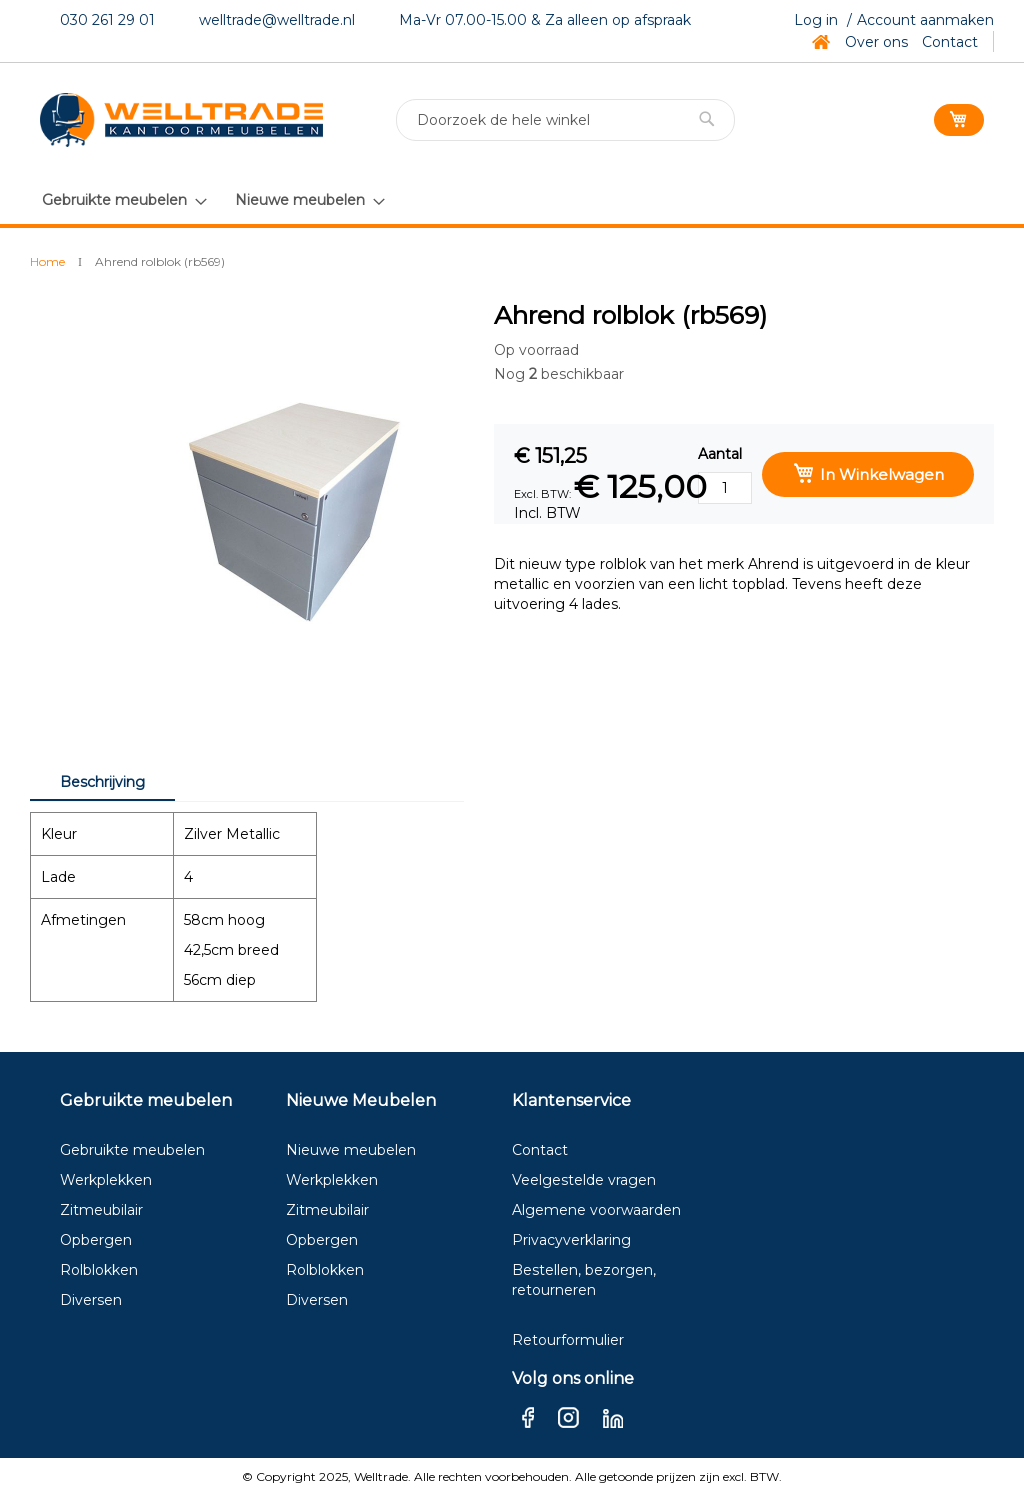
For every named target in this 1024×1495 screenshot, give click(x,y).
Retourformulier (568, 1340)
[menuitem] (123, 200)
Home (47, 261)
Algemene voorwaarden (596, 1210)
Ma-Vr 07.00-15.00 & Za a (487, 20)
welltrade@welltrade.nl (277, 20)
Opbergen (96, 1240)
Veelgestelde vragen (584, 1180)
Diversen (91, 1300)
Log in (816, 20)
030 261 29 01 (107, 20)
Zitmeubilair (101, 1210)
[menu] (212, 200)
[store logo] (181, 120)
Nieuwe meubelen (351, 1150)
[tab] (102, 781)
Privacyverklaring (571, 1240)
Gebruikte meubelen (132, 1150)
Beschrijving (102, 782)
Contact (950, 42)
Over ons (876, 42)
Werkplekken (106, 1180)
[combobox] (565, 120)
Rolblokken (99, 1270)
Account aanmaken (925, 20)
